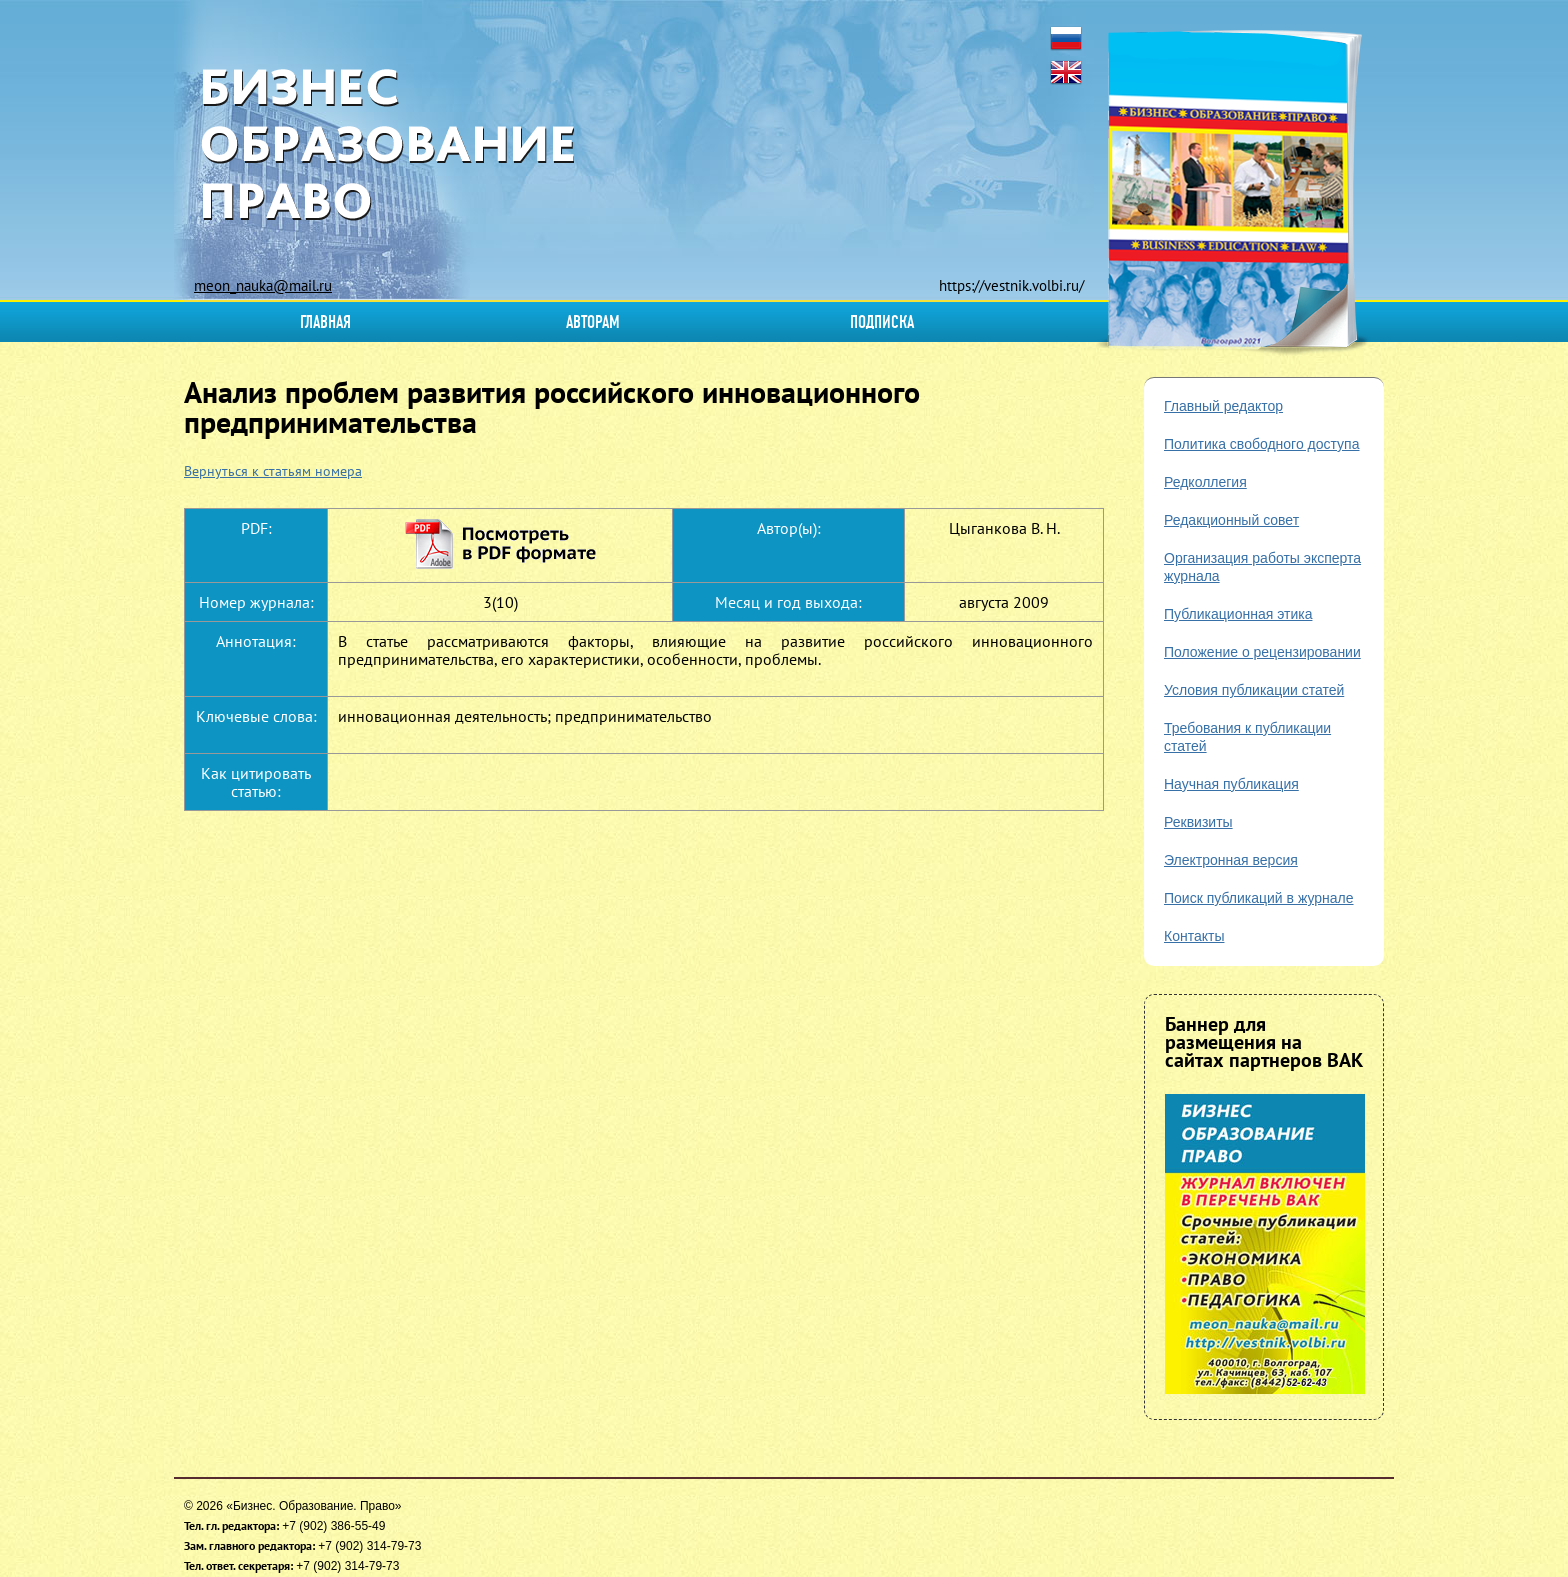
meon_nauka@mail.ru (263, 285)
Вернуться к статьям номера (273, 471)
